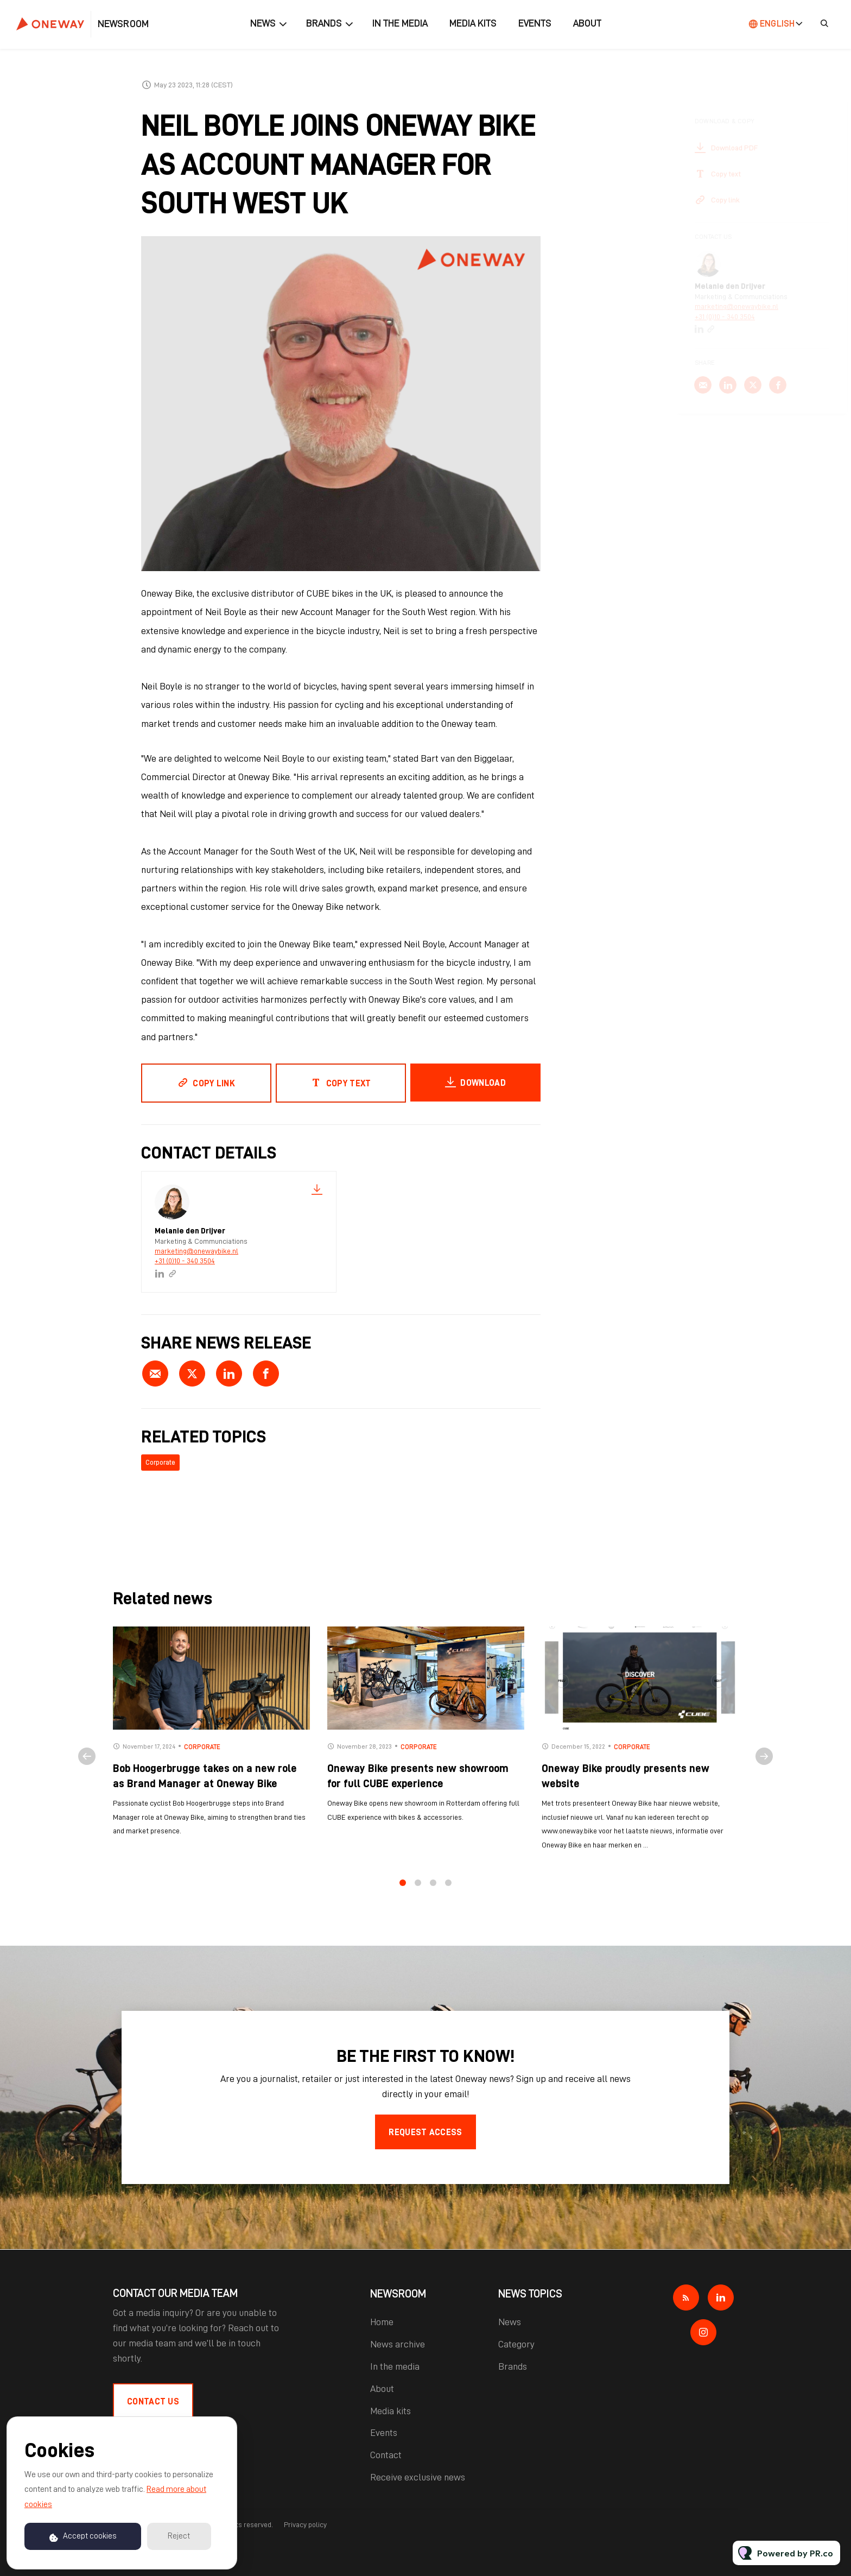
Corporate (160, 1462)
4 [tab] (448, 1891)
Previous (87, 1764)
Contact (386, 2455)
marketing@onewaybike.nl (196, 1251)
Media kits (473, 23)
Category (516, 2344)
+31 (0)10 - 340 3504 (185, 1260)
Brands (324, 23)
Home (381, 2322)
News (263, 23)
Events (534, 23)
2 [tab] (418, 1891)
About (587, 23)
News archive (397, 2344)
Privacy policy (305, 2524)
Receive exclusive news (417, 2477)
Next (764, 1764)
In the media (400, 23)
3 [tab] (433, 1891)
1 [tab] (402, 1891)
